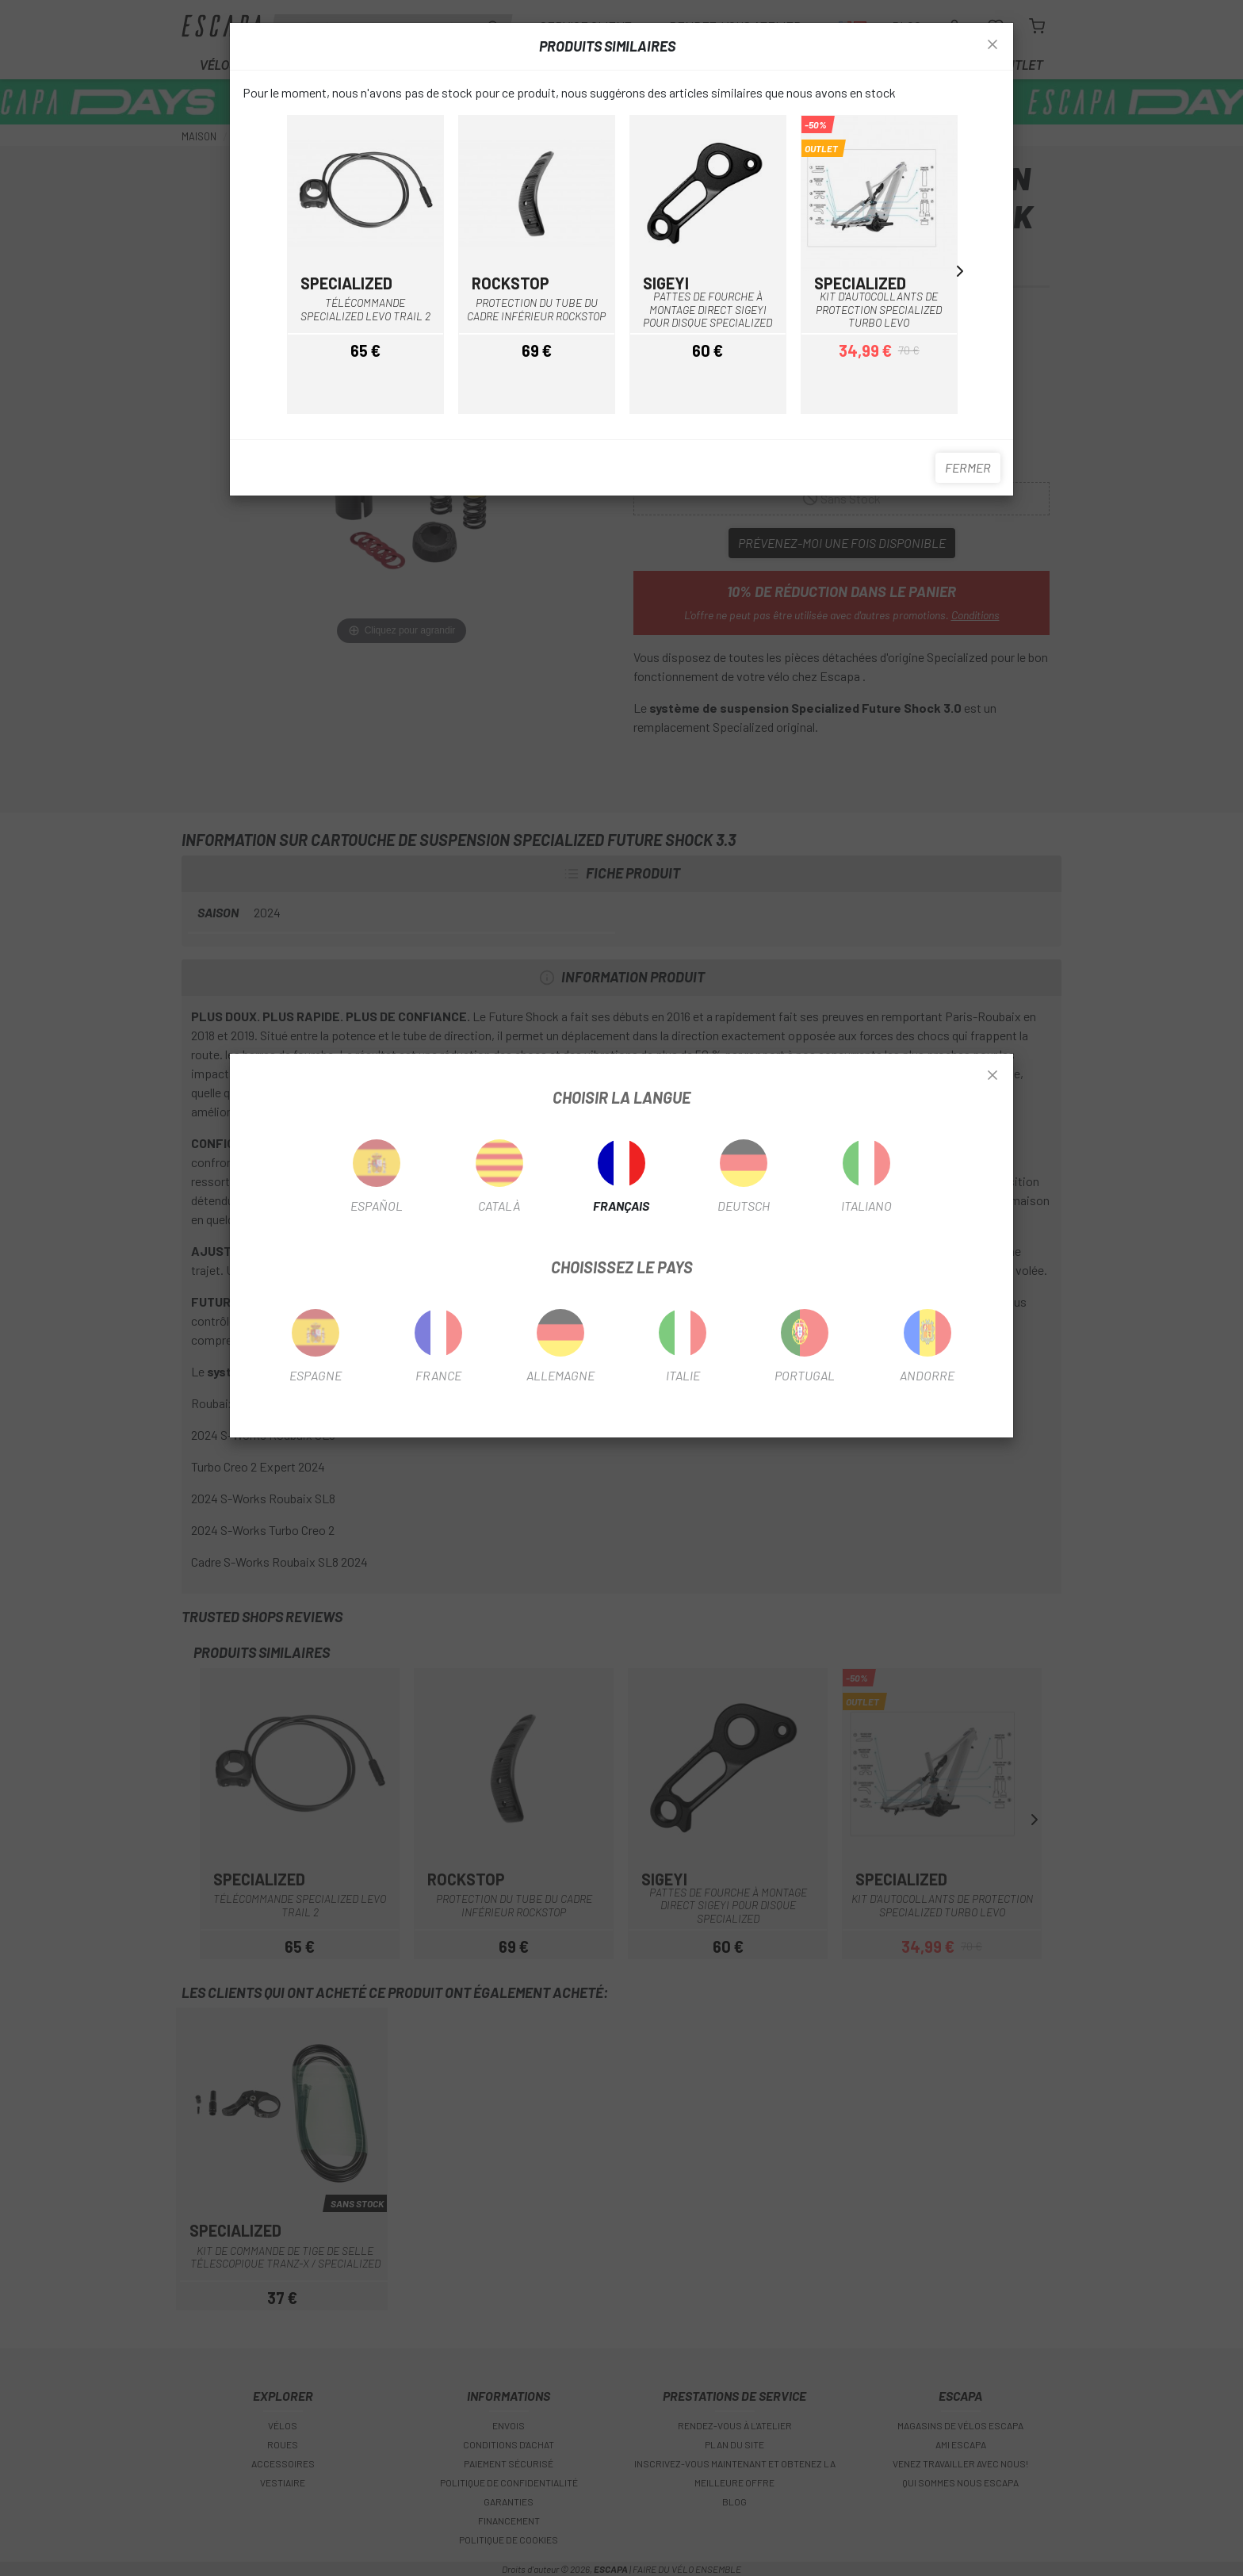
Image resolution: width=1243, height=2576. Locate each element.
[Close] (992, 1075)
